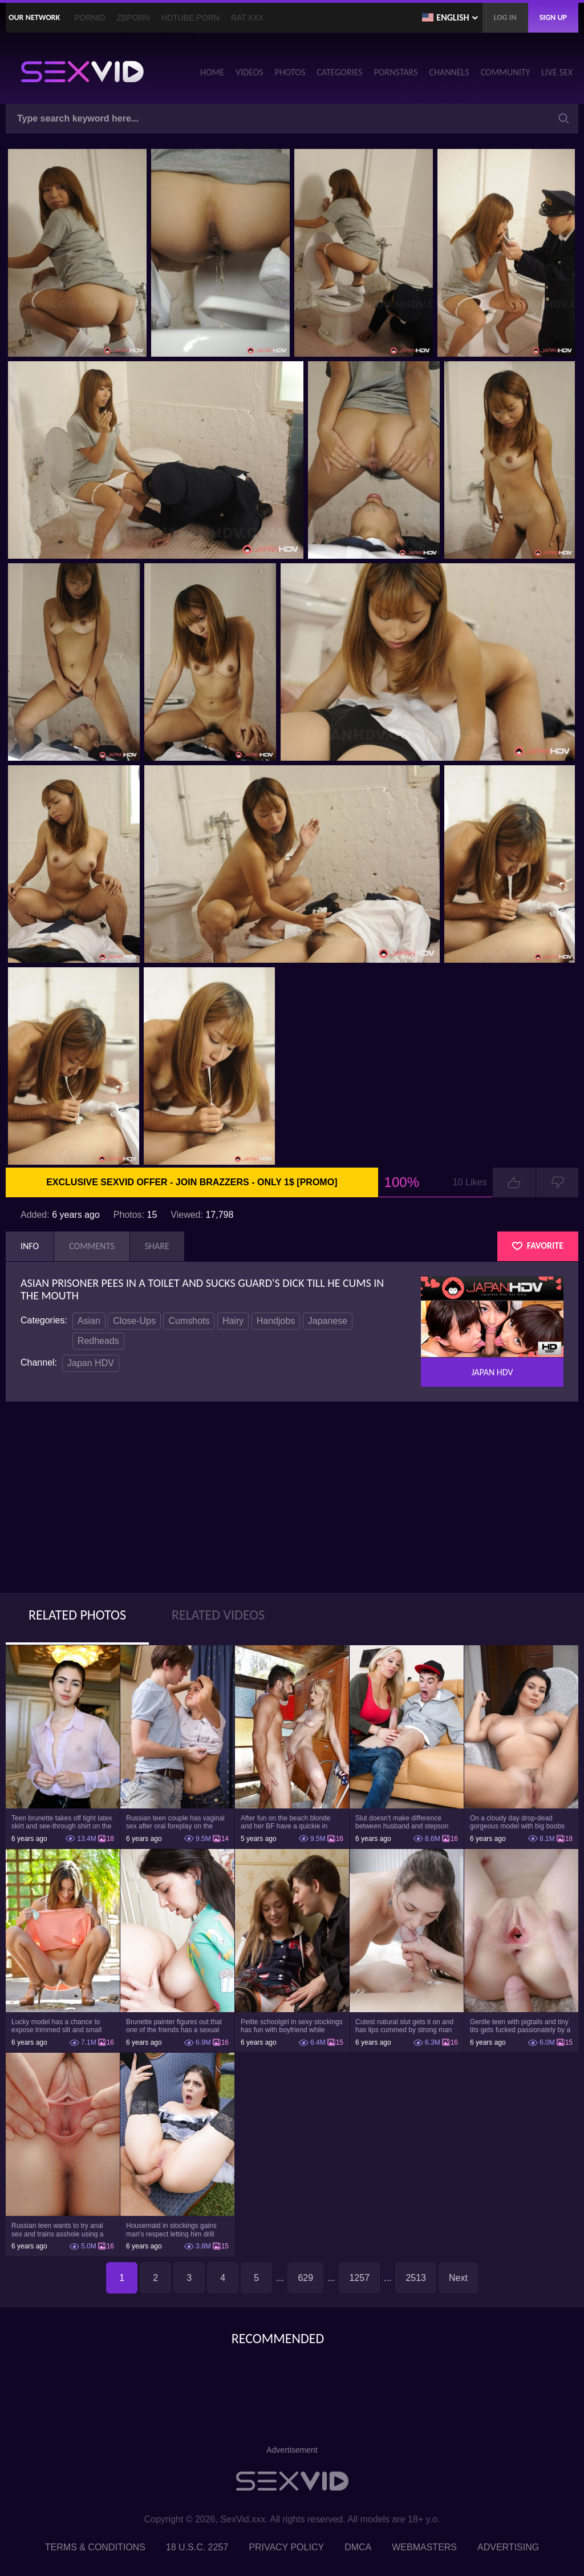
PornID (89, 17)
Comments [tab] (92, 1246)
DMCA (357, 2547)
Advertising (508, 2547)
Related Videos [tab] (218, 1614)
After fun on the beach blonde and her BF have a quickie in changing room (285, 1822)
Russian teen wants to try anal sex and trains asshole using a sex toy (57, 2230)
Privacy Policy (286, 2547)
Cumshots (188, 1321)
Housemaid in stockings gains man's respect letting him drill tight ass (171, 2230)
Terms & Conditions (95, 2547)
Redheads (98, 1341)
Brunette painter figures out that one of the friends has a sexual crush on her (174, 2026)
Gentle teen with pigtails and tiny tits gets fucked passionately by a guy (520, 2026)
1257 (359, 2278)
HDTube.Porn (190, 17)
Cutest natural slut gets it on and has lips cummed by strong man (404, 2026)
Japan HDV (90, 1363)
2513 (415, 2278)
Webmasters (424, 2547)
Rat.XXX (247, 17)
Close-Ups (134, 1321)
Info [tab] (30, 1246)
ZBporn (133, 17)
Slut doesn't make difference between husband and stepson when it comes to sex (401, 1822)
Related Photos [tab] (77, 1614)
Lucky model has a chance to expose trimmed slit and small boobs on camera (56, 2026)
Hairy (233, 1321)
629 (305, 2278)
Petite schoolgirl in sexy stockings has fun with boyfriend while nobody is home (292, 2026)
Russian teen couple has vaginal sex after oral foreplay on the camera (175, 1822)
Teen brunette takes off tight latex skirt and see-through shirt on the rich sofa (61, 1822)
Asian (89, 1321)
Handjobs (276, 1321)
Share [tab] (157, 1246)
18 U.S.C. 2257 (197, 2547)
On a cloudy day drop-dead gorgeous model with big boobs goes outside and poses (517, 1822)
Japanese (327, 1321)
